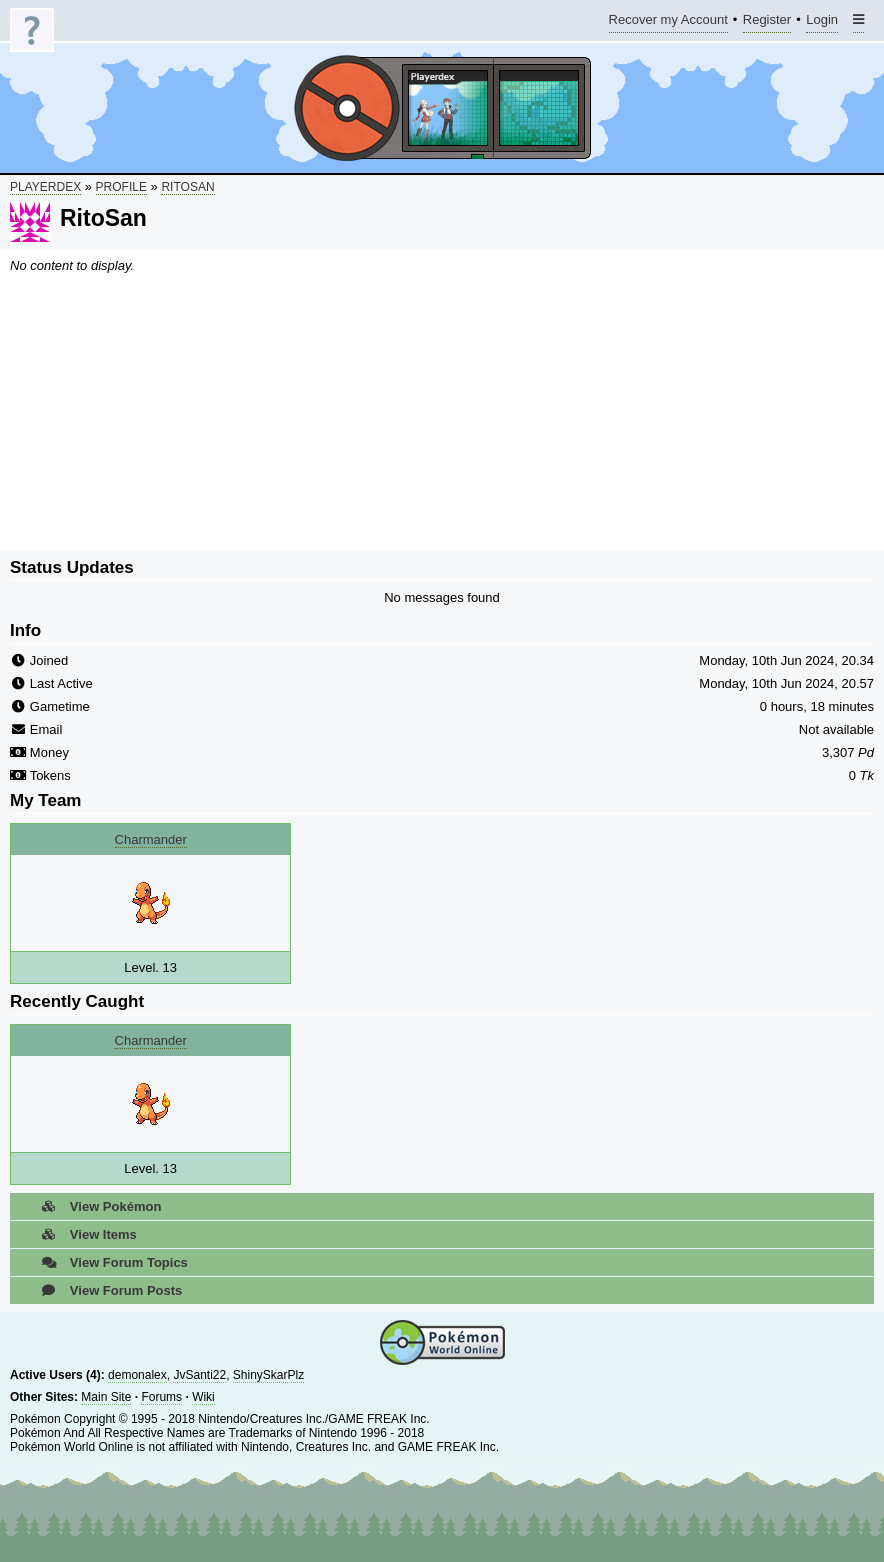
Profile (121, 187)
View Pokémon (95, 1206)
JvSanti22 (199, 1375)
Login (822, 22)
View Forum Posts (106, 1290)
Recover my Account (668, 22)
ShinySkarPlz (268, 1375)
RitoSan (187, 187)
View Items (83, 1234)
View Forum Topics (109, 1262)
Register (767, 22)
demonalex (137, 1375)
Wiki (203, 1397)
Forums (161, 1397)
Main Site (106, 1397)
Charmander (151, 839)
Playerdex (45, 187)
